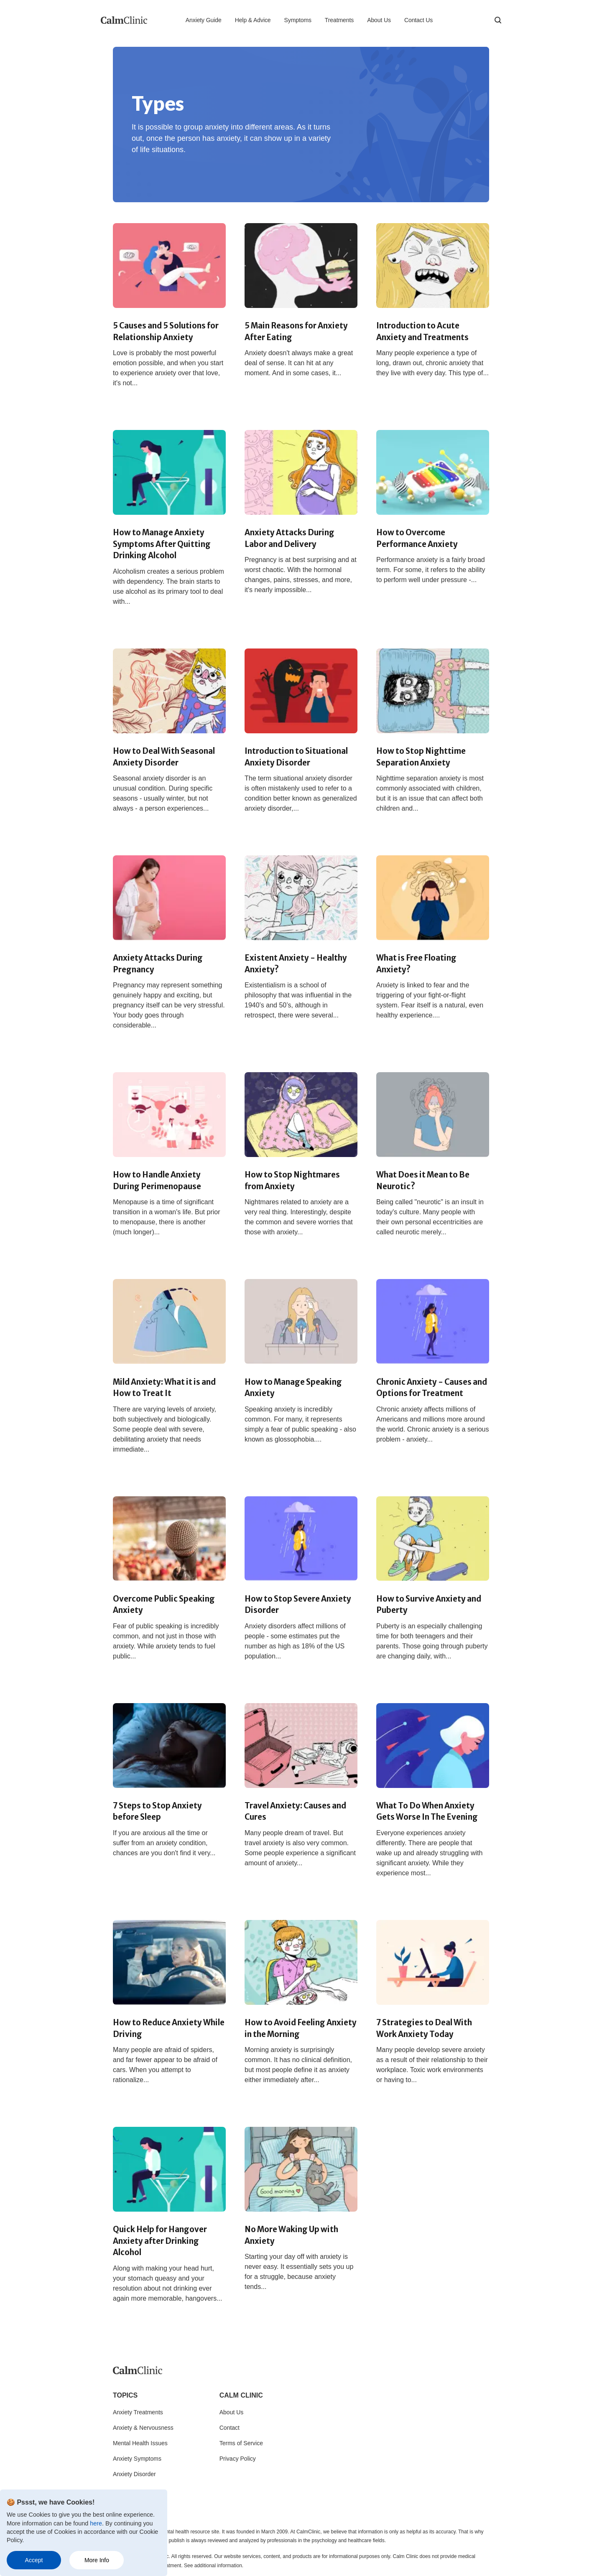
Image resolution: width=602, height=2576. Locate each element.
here (96, 2523)
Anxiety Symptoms (137, 2458)
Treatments (339, 20)
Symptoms (297, 20)
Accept (34, 2560)
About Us (379, 20)
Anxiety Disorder (134, 2474)
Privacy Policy (237, 2458)
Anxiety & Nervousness (143, 2427)
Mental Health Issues (140, 2443)
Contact (229, 2427)
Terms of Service (241, 2443)
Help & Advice (253, 20)
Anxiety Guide (204, 20)
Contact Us (418, 20)
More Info (96, 2560)
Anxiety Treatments (138, 2412)
